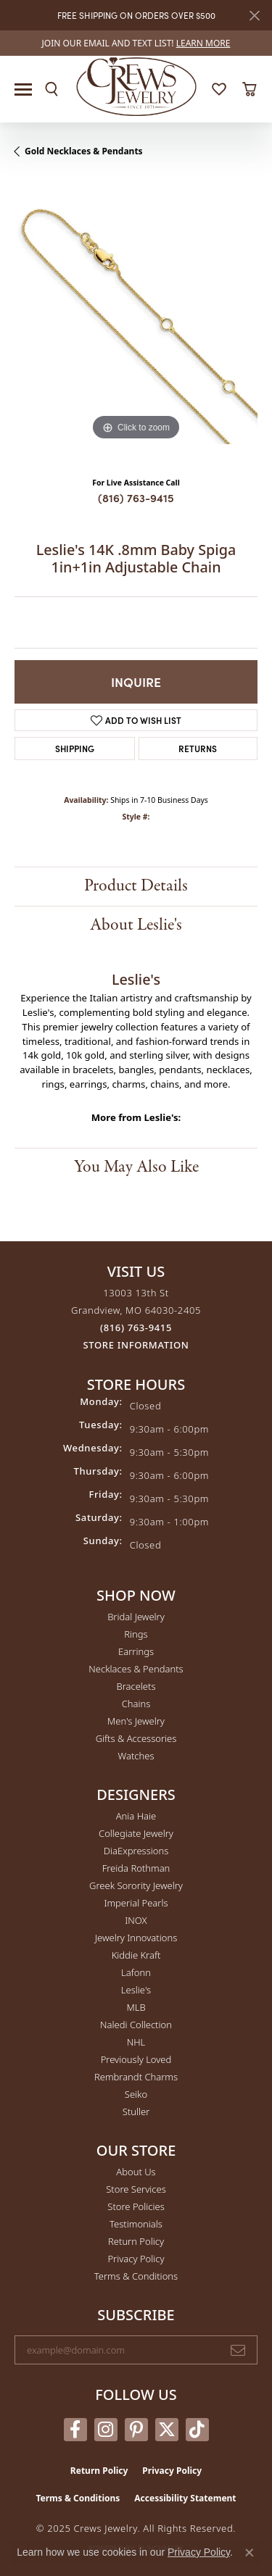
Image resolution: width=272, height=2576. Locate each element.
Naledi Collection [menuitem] (136, 2024)
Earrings (136, 1651)
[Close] (254, 16)
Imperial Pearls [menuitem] (136, 1902)
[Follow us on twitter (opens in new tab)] (166, 2429)
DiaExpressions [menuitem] (136, 1850)
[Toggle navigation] (23, 89)
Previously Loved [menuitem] (136, 2059)
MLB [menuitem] (135, 2007)
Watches (136, 1755)
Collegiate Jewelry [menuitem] (136, 1833)
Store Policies (135, 2206)
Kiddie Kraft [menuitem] (136, 1955)
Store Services (136, 2189)
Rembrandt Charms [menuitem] (136, 2076)
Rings (135, 1634)
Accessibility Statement (185, 2498)
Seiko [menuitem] (136, 2094)
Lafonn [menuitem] (136, 1972)
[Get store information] (136, 1345)
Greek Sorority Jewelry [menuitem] (136, 1885)
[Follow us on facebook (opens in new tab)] (75, 2429)
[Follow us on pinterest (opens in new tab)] (136, 2429)
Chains (136, 1703)
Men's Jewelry (136, 1720)
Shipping (74, 748)
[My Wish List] (219, 89)
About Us (135, 2171)
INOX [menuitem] (136, 1920)
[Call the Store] (136, 1327)
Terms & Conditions (136, 2276)
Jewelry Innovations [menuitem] (136, 1937)
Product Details (136, 886)
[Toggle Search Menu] (51, 89)
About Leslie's (136, 925)
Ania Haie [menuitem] (136, 1815)
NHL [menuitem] (136, 2041)
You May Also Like (136, 1167)
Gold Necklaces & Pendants (84, 151)
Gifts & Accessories (136, 1738)
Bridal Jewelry (136, 1616)
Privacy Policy (135, 2258)
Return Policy (136, 2241)
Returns (197, 748)
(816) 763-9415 (136, 497)
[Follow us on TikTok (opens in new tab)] (197, 2429)
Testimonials (136, 2223)
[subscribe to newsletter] (238, 2350)
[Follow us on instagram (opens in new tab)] (106, 2429)
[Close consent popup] (249, 2552)
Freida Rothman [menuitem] (136, 1868)
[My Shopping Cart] (249, 89)
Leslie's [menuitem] (136, 1989)
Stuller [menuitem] (136, 2111)
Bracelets (135, 1686)
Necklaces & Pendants (135, 1668)
